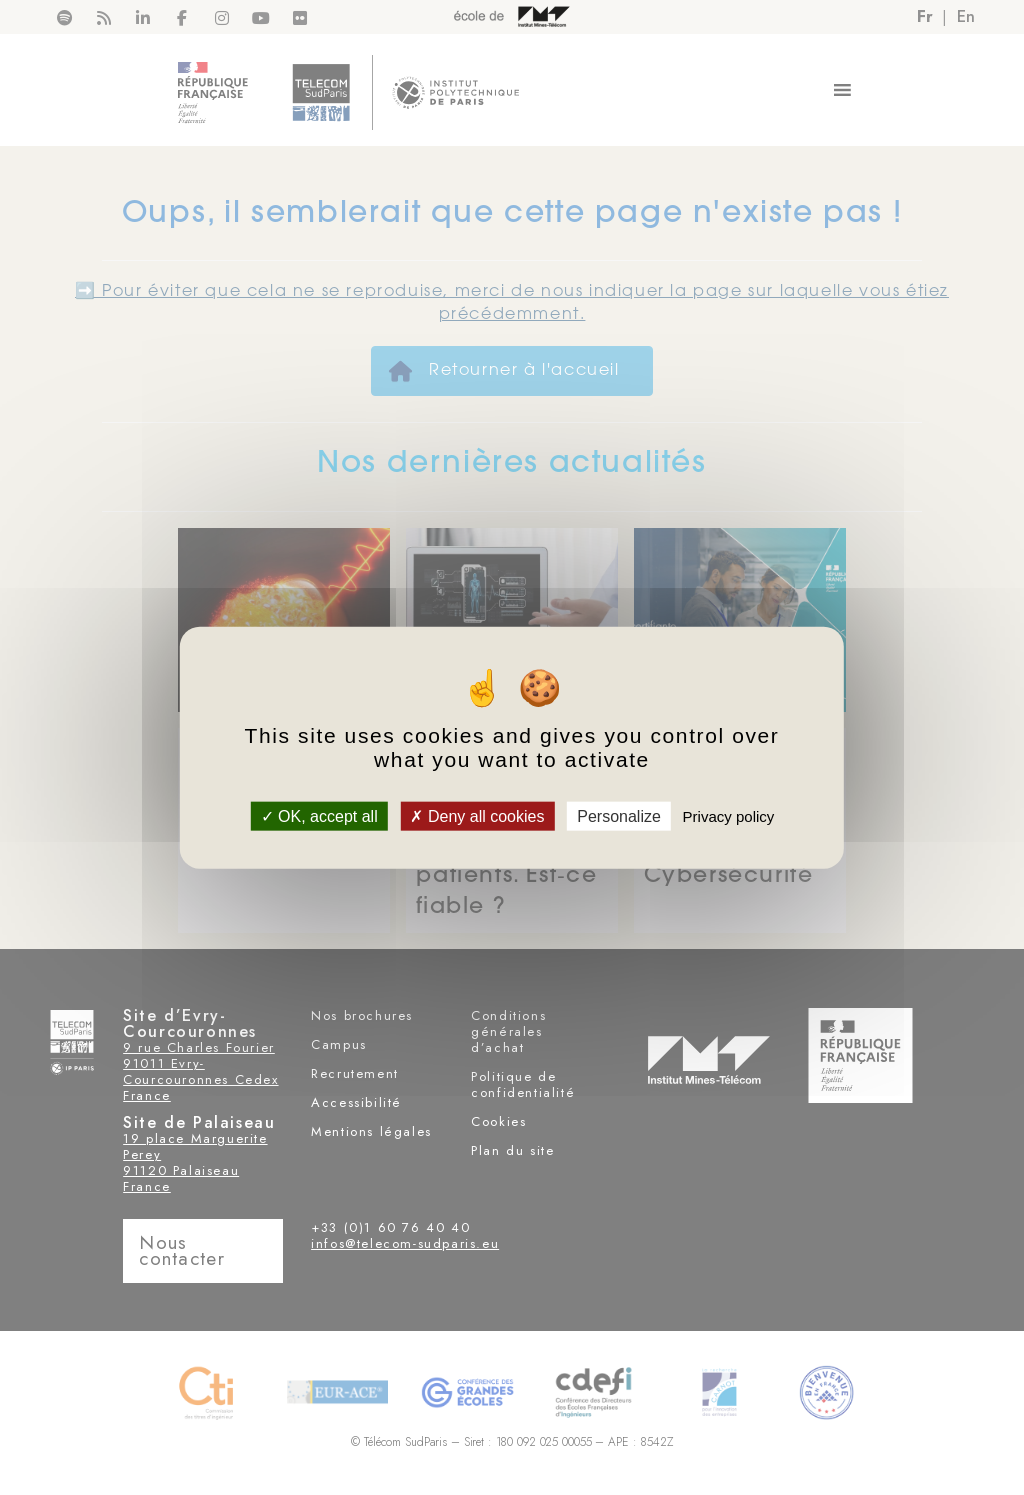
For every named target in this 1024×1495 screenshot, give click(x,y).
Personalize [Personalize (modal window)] (619, 816)
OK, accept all (319, 816)
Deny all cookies (477, 816)
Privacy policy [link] (729, 816)
